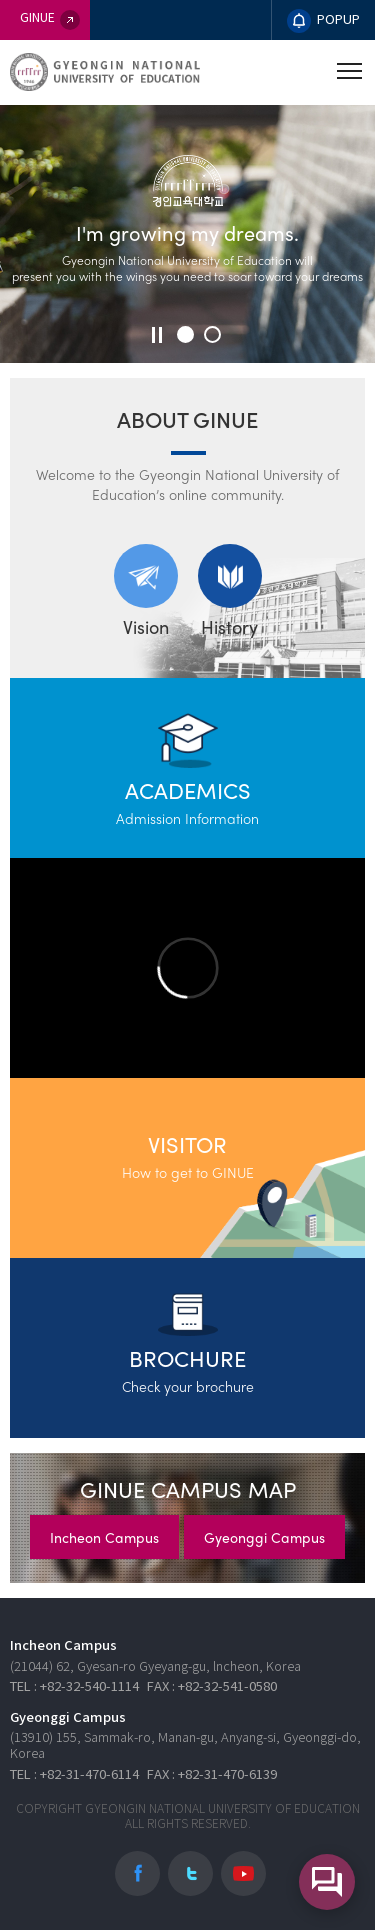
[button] (185, 334)
